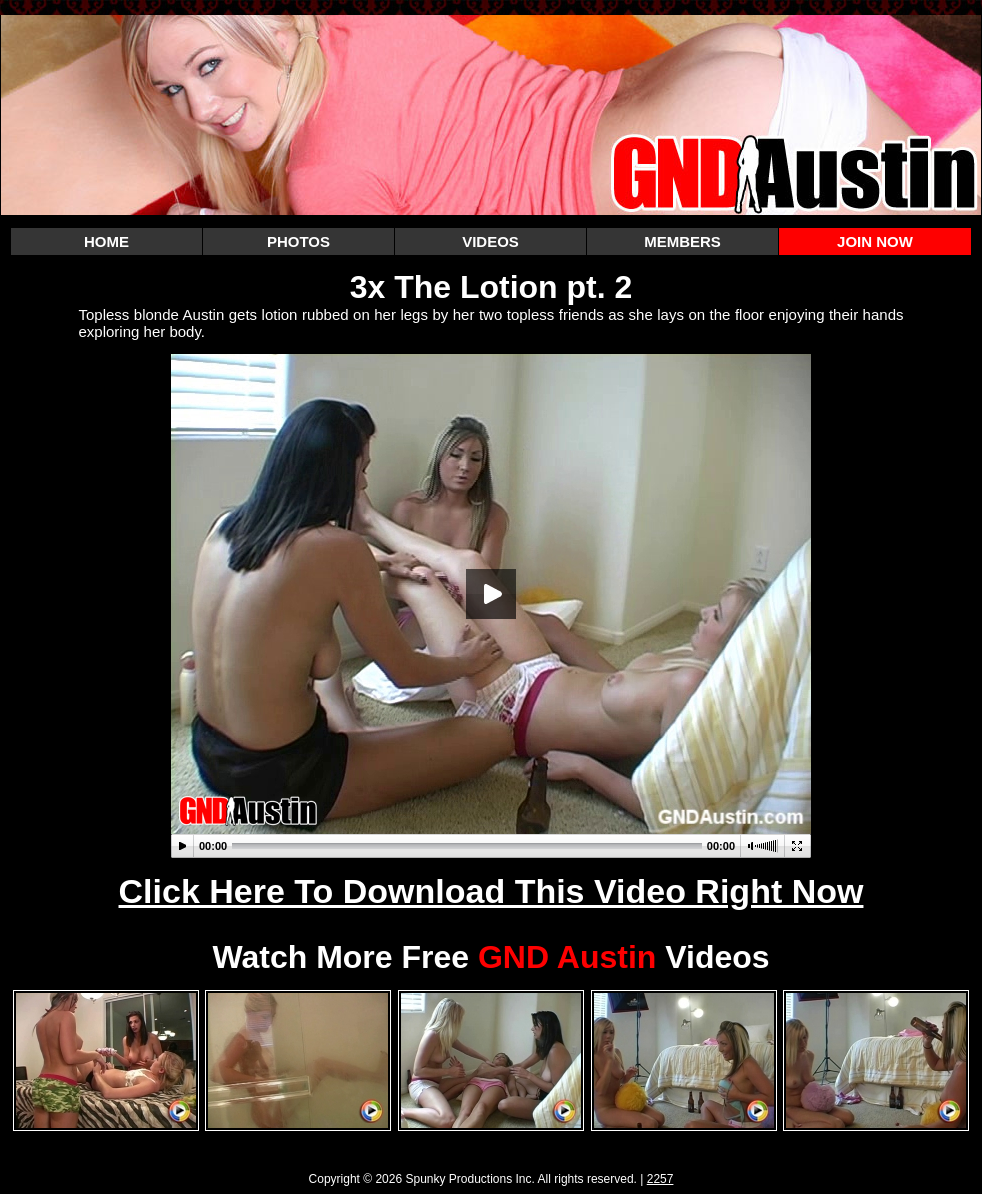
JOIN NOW (875, 241)
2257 (660, 1179)
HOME (106, 241)
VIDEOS (490, 241)
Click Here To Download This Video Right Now (491, 891)
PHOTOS (298, 241)
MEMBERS (682, 241)
